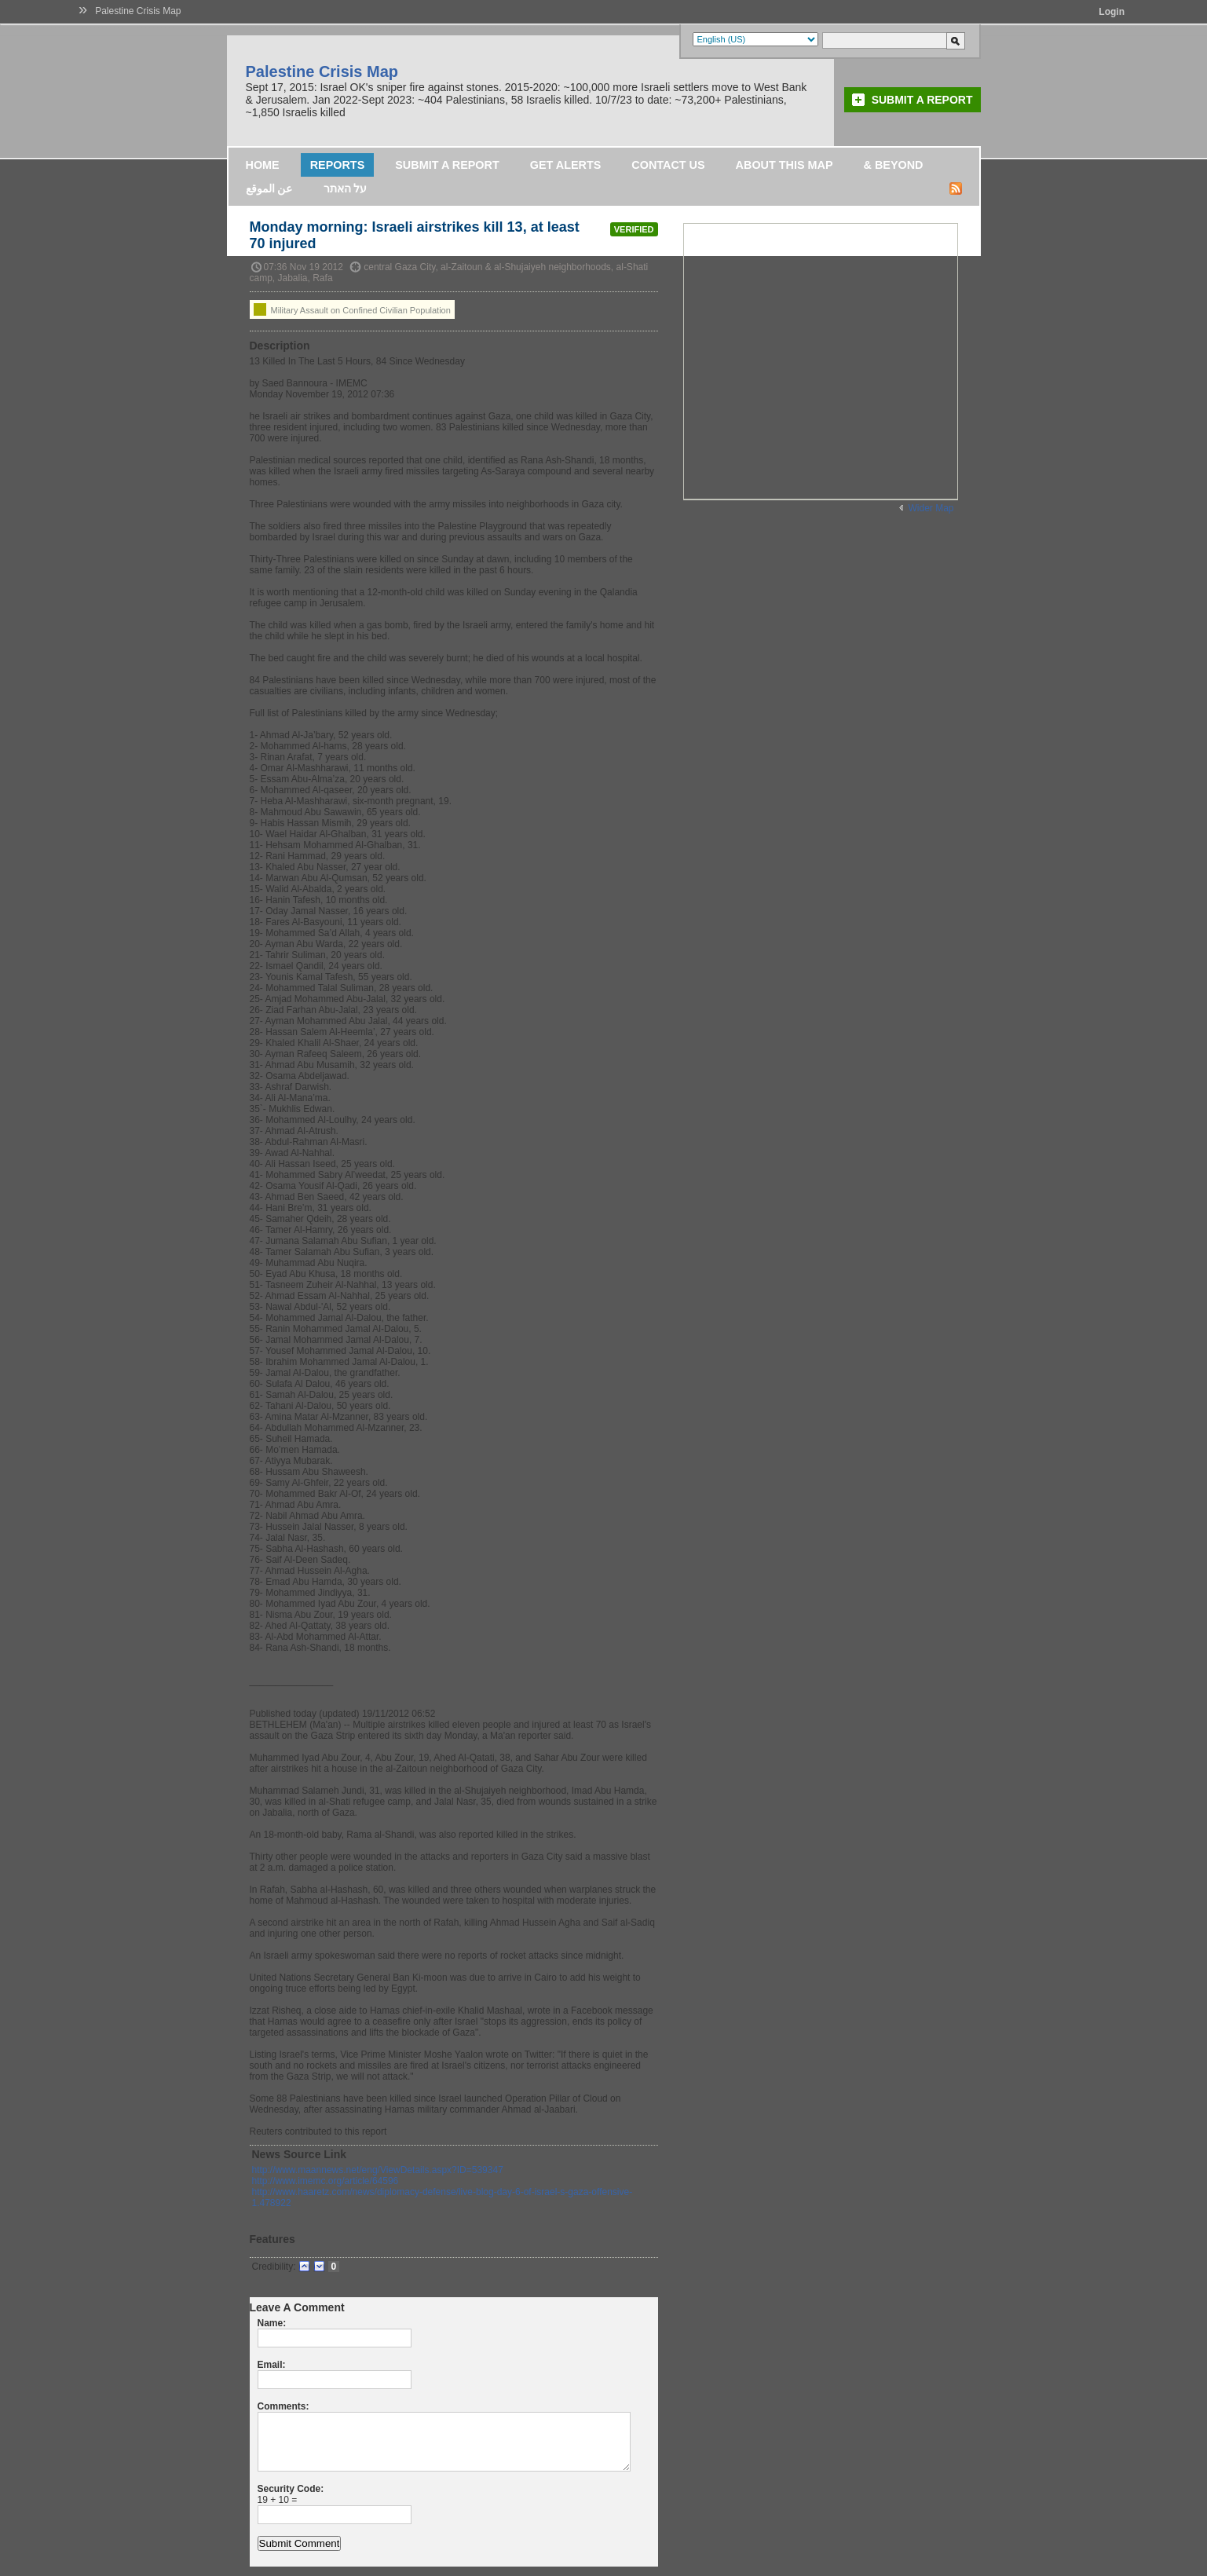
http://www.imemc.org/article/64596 (325, 2180)
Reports (337, 165)
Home (263, 165)
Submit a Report (922, 99)
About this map (784, 165)
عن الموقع (269, 188)
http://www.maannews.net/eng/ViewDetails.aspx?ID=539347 (377, 2169)
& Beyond (894, 165)
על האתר (346, 188)
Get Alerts (566, 165)
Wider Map (930, 508)
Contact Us (667, 165)
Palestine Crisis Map (138, 10)
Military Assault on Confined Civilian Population (352, 309)
